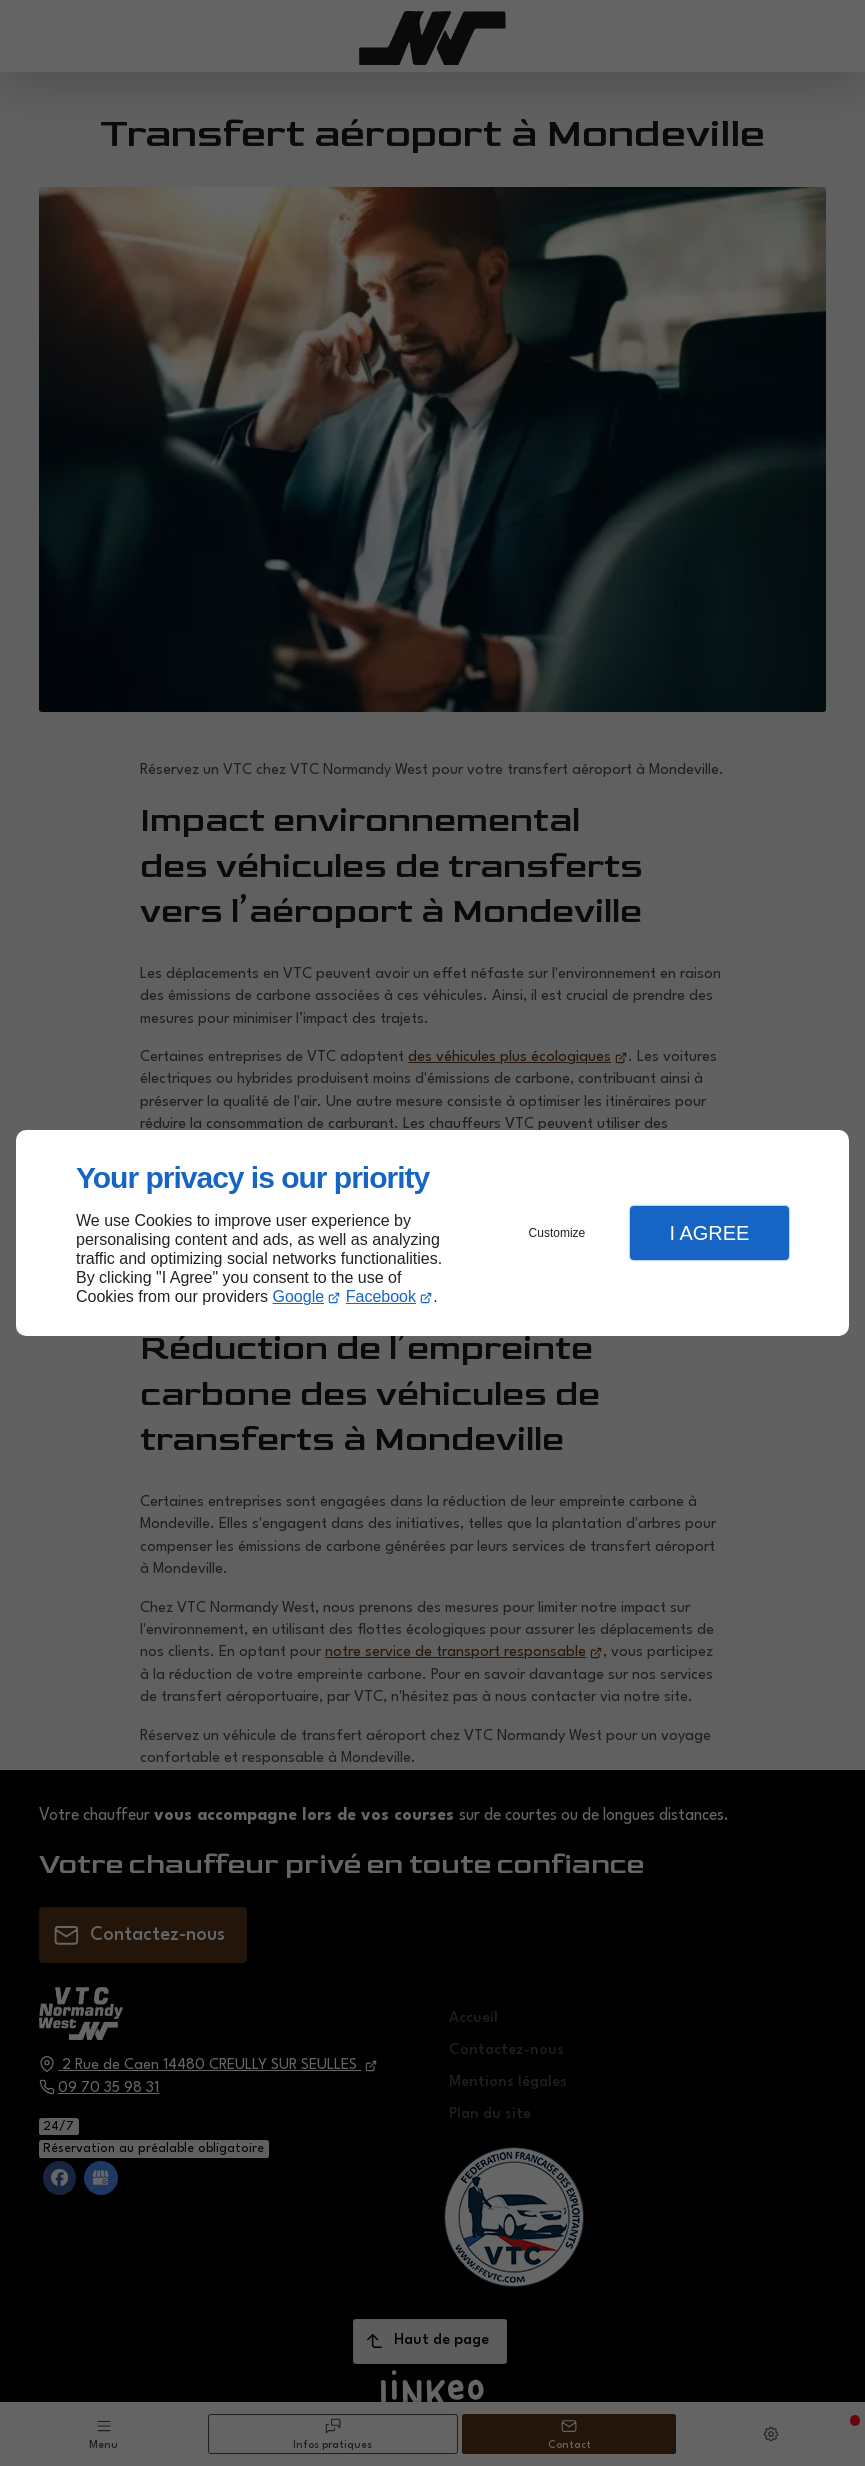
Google (299, 1296)
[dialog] (432, 1233)
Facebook (381, 1296)
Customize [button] (557, 1233)
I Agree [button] (709, 1233)
